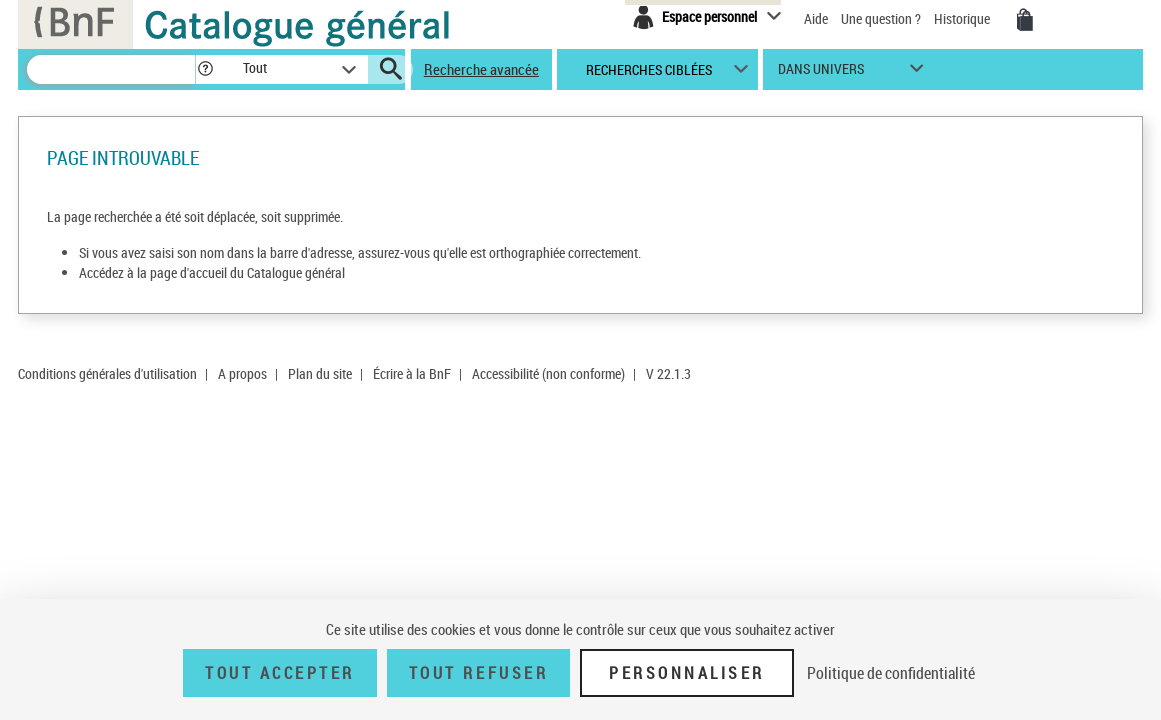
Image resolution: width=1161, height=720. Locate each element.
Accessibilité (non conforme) (548, 373)
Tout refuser (478, 673)
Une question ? (881, 18)
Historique (963, 18)
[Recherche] (111, 69)
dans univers (821, 73)
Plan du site (320, 373)
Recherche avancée (481, 69)
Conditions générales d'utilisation (107, 373)
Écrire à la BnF (412, 373)
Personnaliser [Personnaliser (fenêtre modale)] (687, 673)
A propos (242, 373)
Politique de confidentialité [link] (891, 673)
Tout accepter (280, 673)
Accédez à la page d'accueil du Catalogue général (212, 272)
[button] (205, 69)
